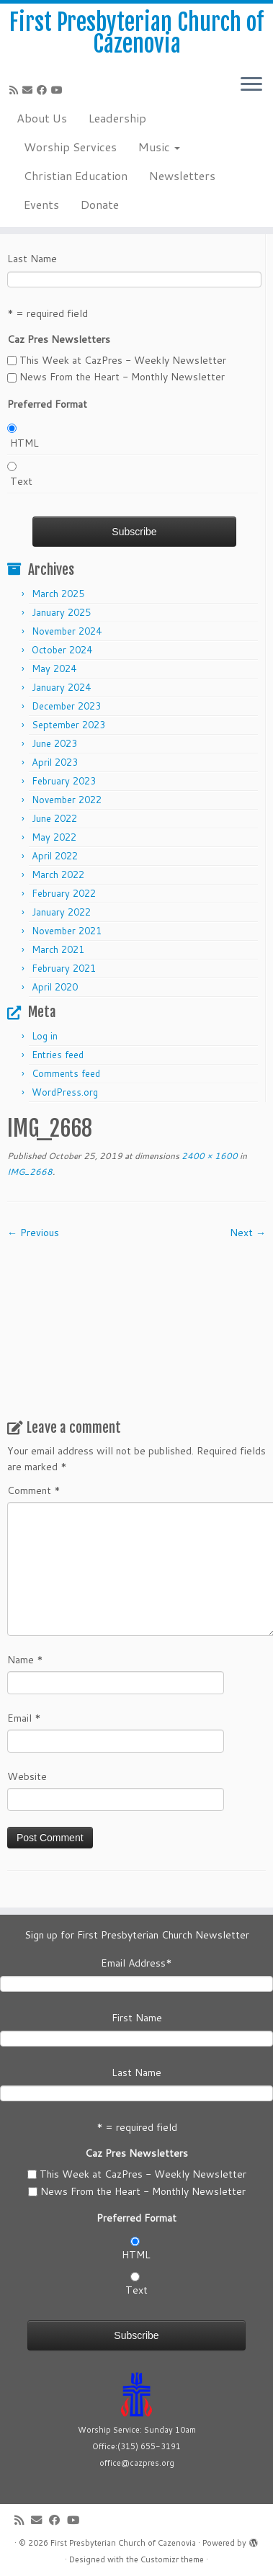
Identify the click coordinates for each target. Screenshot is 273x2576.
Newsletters (182, 175)
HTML (24, 443)
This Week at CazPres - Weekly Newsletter (122, 360)
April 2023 (55, 762)
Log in (45, 1035)
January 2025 (61, 612)
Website (27, 1776)
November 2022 (67, 799)
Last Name (32, 258)
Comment (34, 1490)
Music (159, 146)
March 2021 (58, 949)
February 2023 (64, 780)
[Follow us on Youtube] (59, 90)
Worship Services (70, 146)
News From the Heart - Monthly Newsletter (122, 377)
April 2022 (55, 855)
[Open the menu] (251, 86)
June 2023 (54, 743)
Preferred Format (47, 404)
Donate (100, 204)
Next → (248, 1232)
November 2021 (67, 930)
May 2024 (54, 668)
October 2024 (62, 649)
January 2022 (61, 911)
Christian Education (75, 175)
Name (25, 1660)
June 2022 (54, 818)
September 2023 (68, 724)
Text (21, 481)
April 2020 (55, 986)
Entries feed (58, 1054)
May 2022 (54, 837)
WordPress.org (65, 1092)
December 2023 (66, 705)
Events (41, 204)
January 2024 (61, 687)
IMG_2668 (30, 1172)
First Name (137, 2018)
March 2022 (58, 874)
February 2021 (64, 968)
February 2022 (64, 893)
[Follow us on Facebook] (44, 90)
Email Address (136, 1963)
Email (24, 1718)
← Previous (33, 1232)
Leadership (117, 117)
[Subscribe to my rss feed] (15, 90)
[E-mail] (29, 90)
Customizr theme (172, 2559)
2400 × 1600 (208, 1156)
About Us (42, 117)
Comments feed (66, 1073)
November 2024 (67, 631)
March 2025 (58, 593)
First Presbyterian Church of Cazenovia (136, 33)
